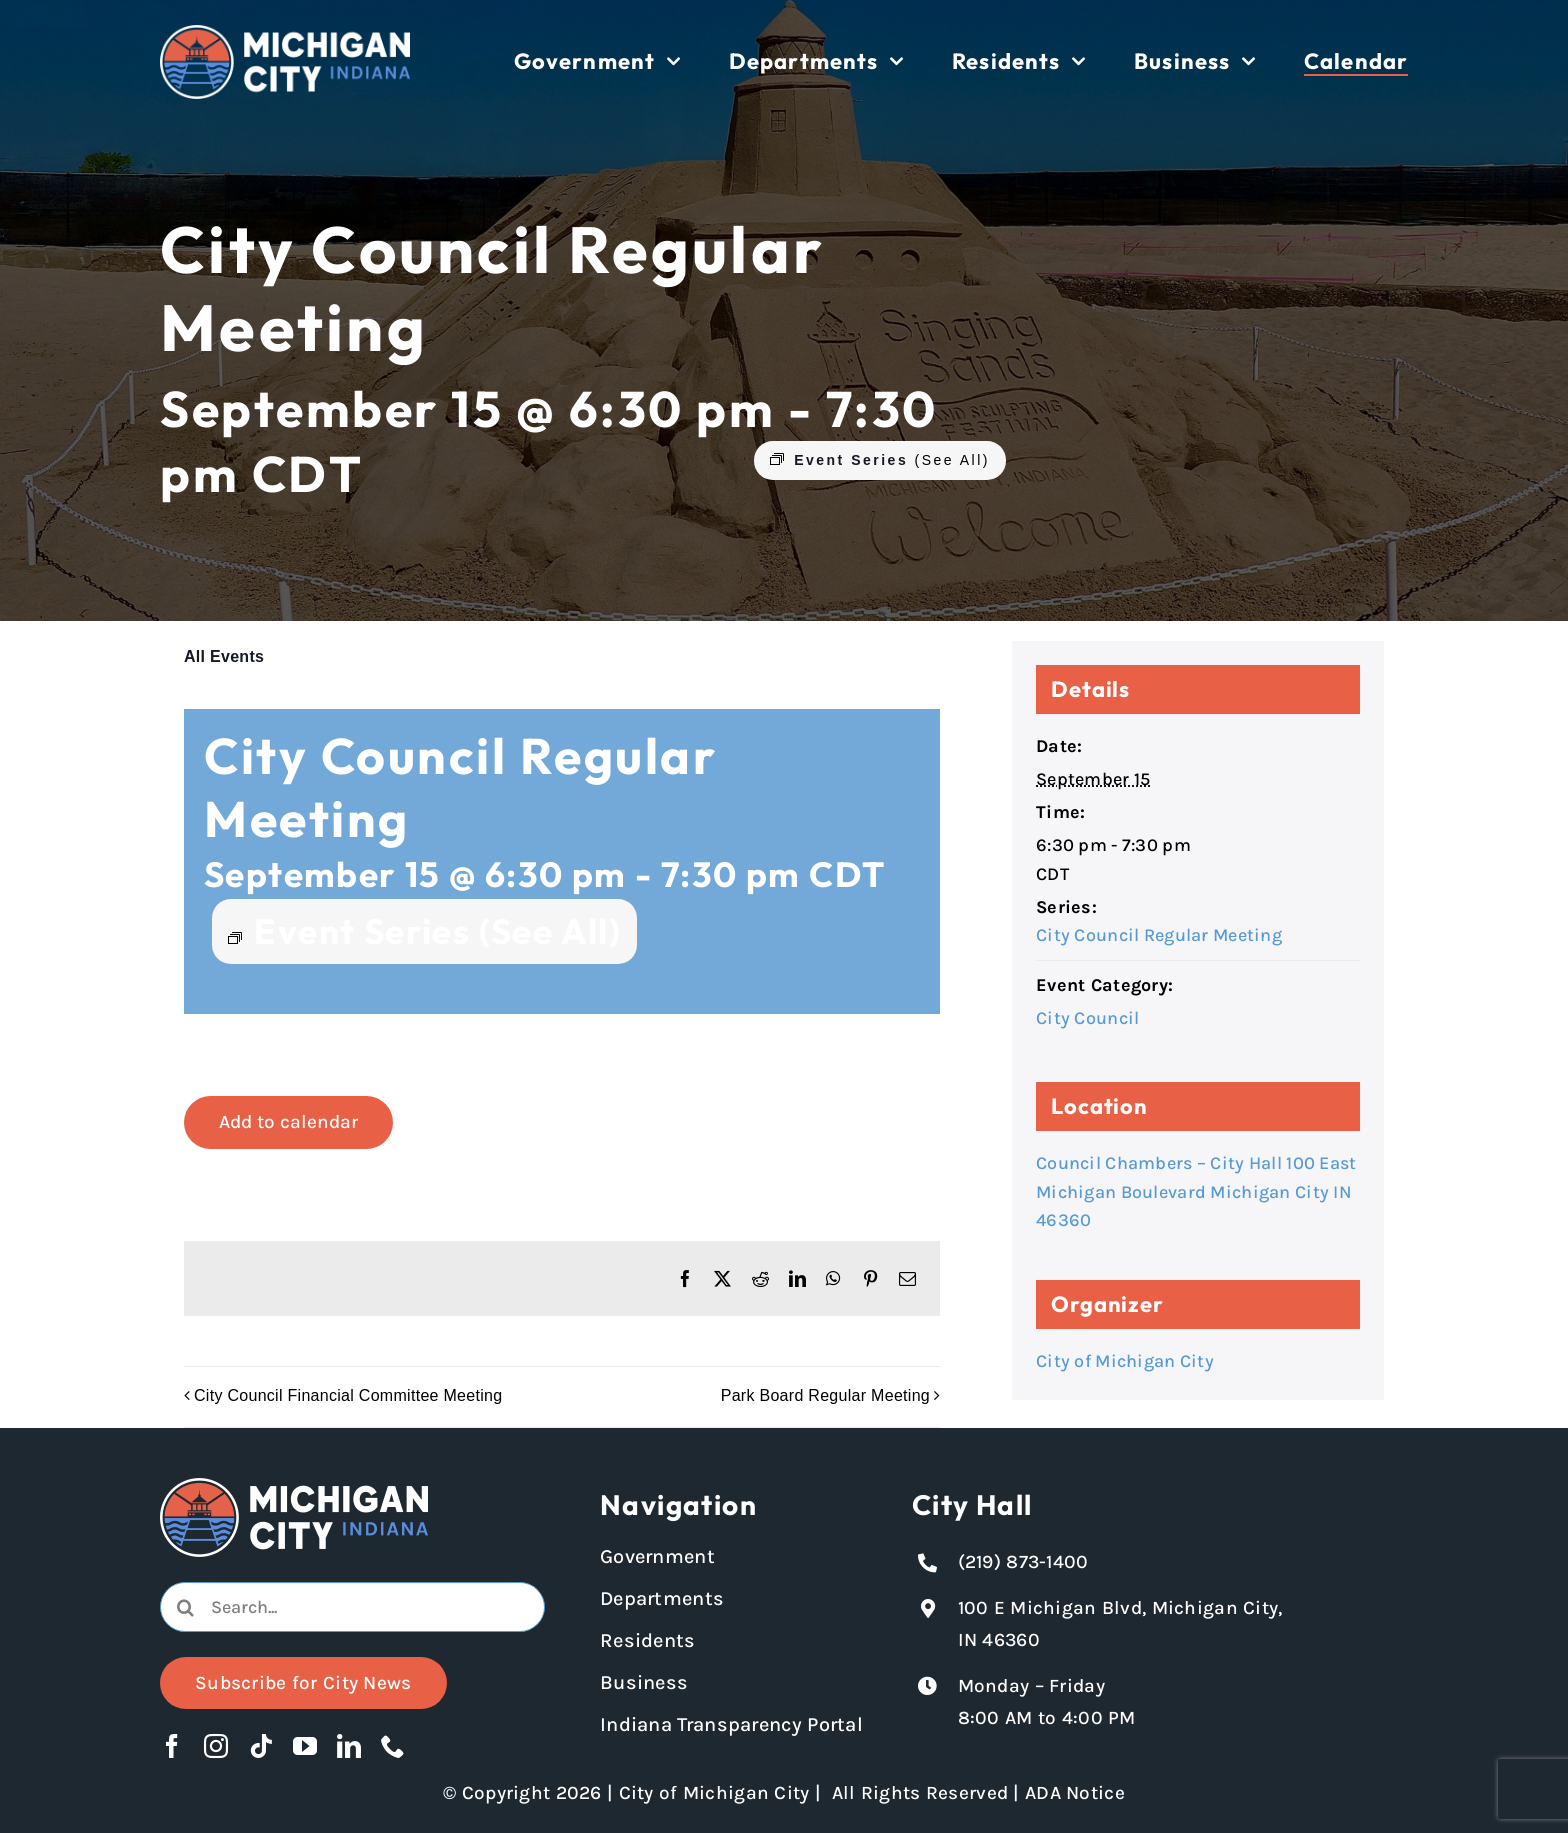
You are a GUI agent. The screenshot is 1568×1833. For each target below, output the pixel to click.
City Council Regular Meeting (1159, 935)
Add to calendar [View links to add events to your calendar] (288, 1122)
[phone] (393, 1746)
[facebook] (172, 1746)
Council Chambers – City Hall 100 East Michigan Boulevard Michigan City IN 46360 (1196, 1192)
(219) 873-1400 (1023, 1562)
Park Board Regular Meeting (825, 1395)
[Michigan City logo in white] (285, 34)
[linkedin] (349, 1746)
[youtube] (305, 1746)
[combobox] (352, 1607)
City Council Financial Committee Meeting (348, 1395)
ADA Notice (1075, 1793)
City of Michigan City (1125, 1361)
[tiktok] (261, 1746)
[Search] (185, 1607)
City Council (1087, 1018)
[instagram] (216, 1746)
